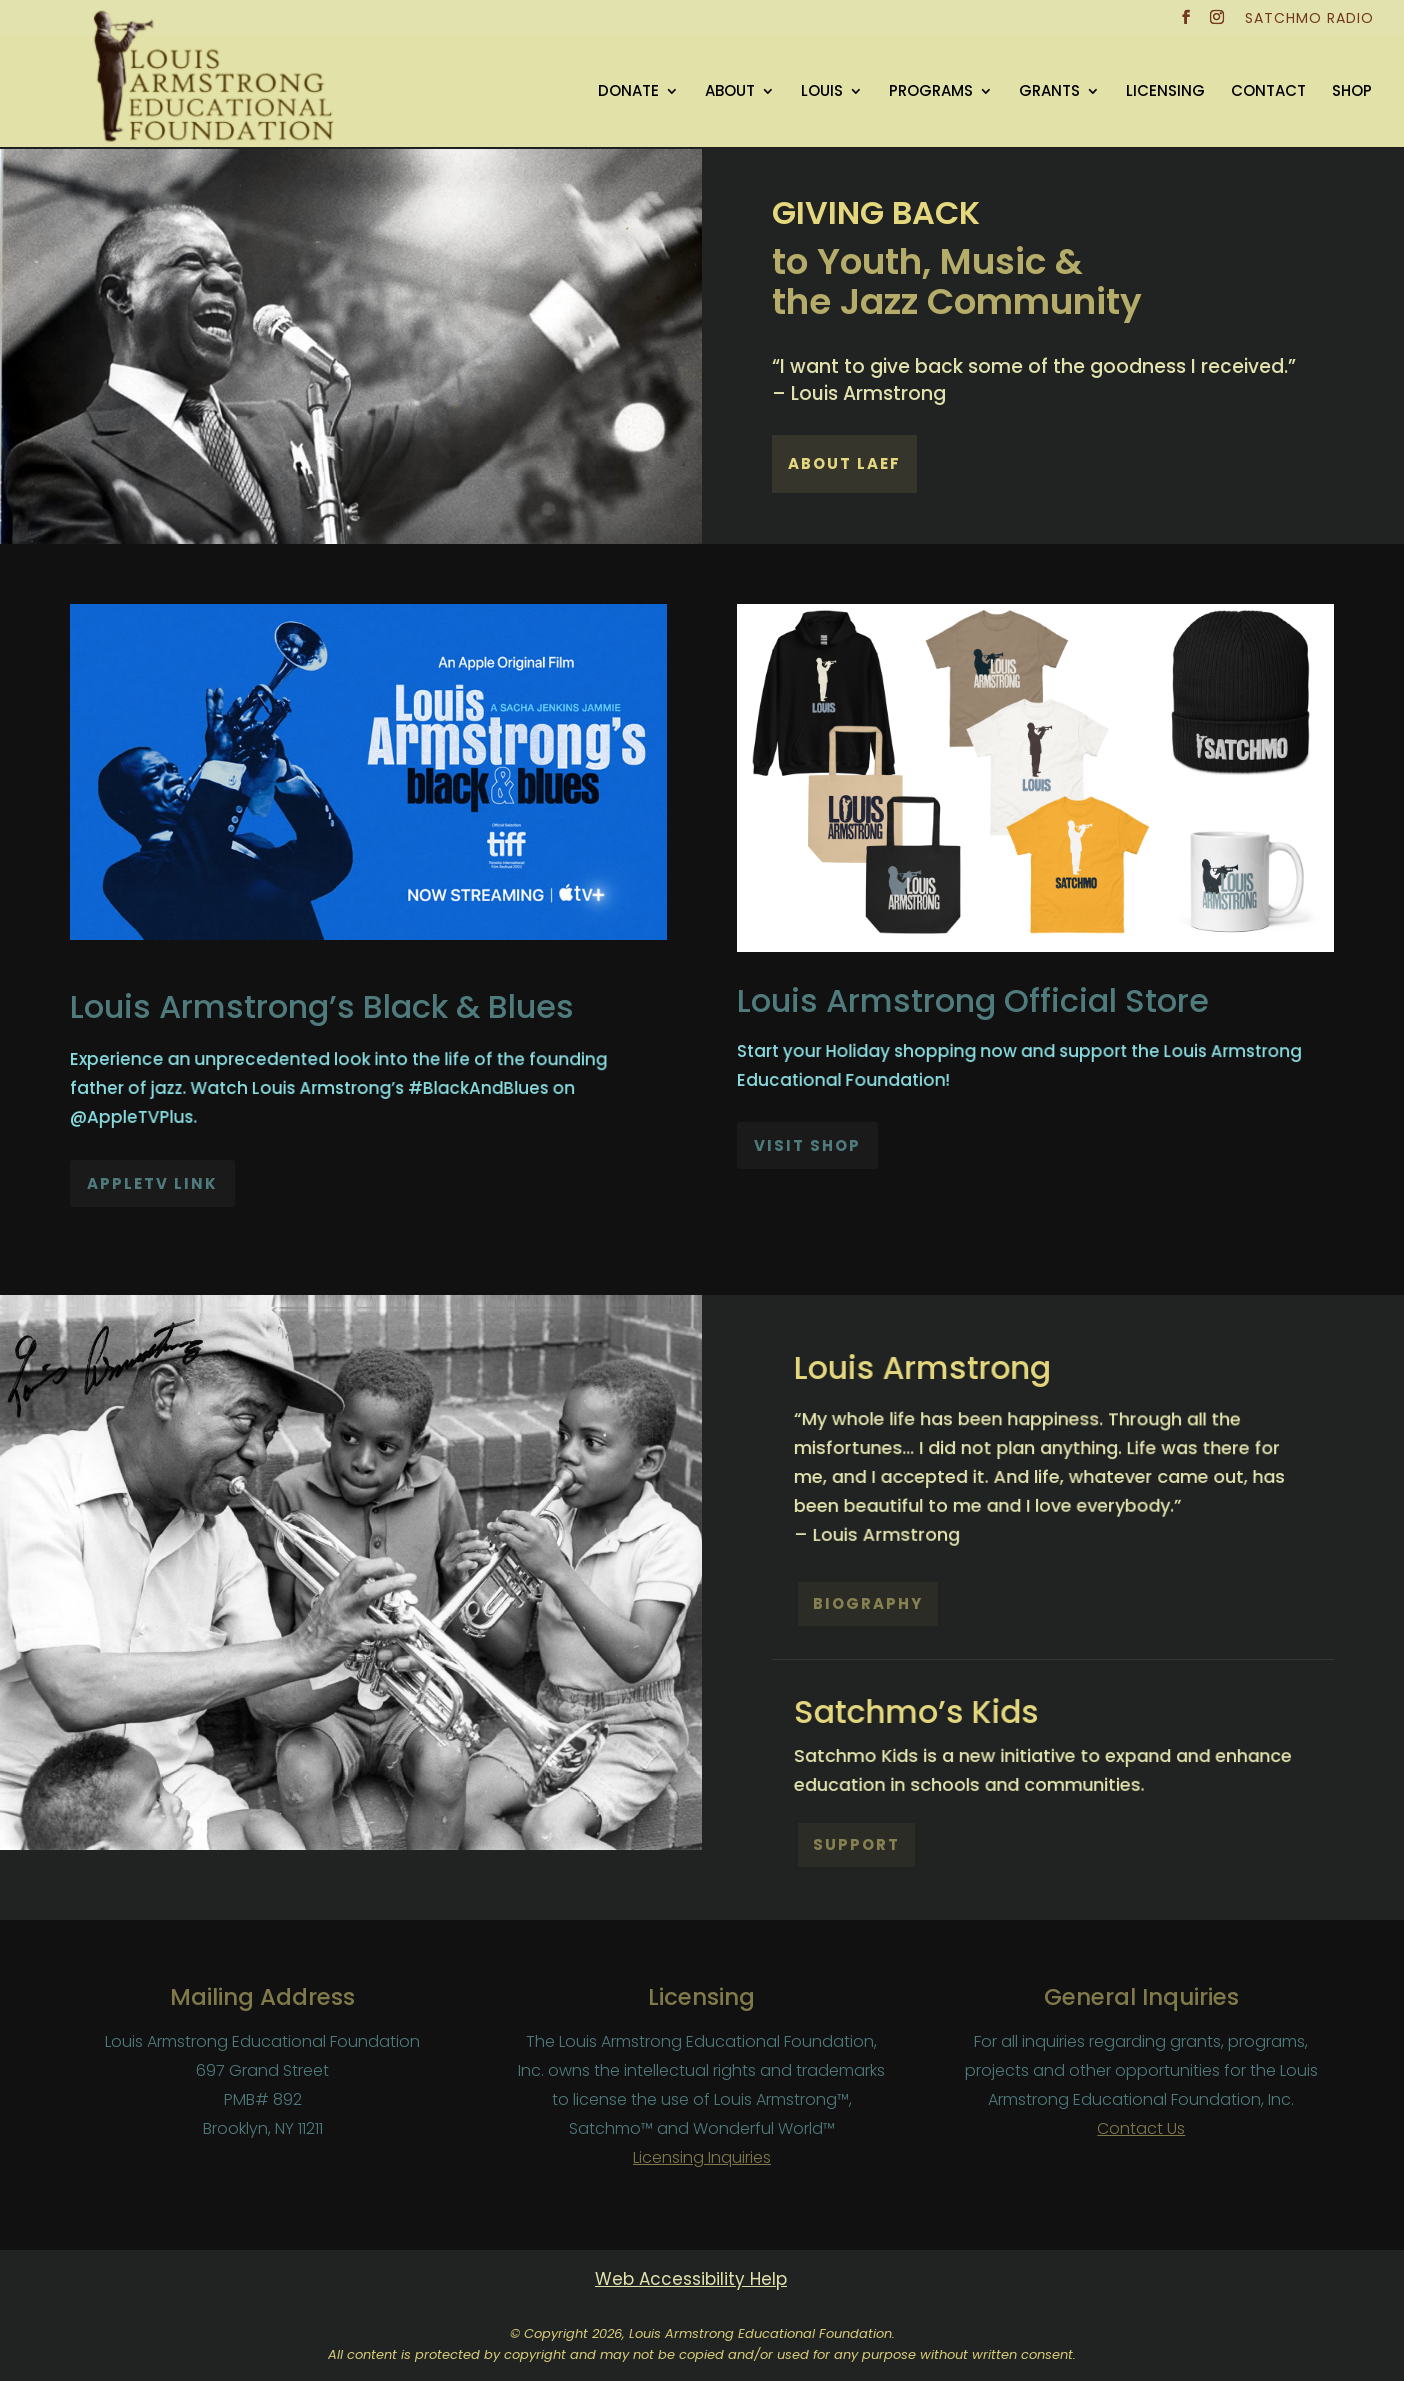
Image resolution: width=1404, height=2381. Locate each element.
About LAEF (844, 463)
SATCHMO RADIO (1309, 19)
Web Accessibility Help (691, 2279)
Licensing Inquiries (702, 2157)
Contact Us (1141, 2128)
